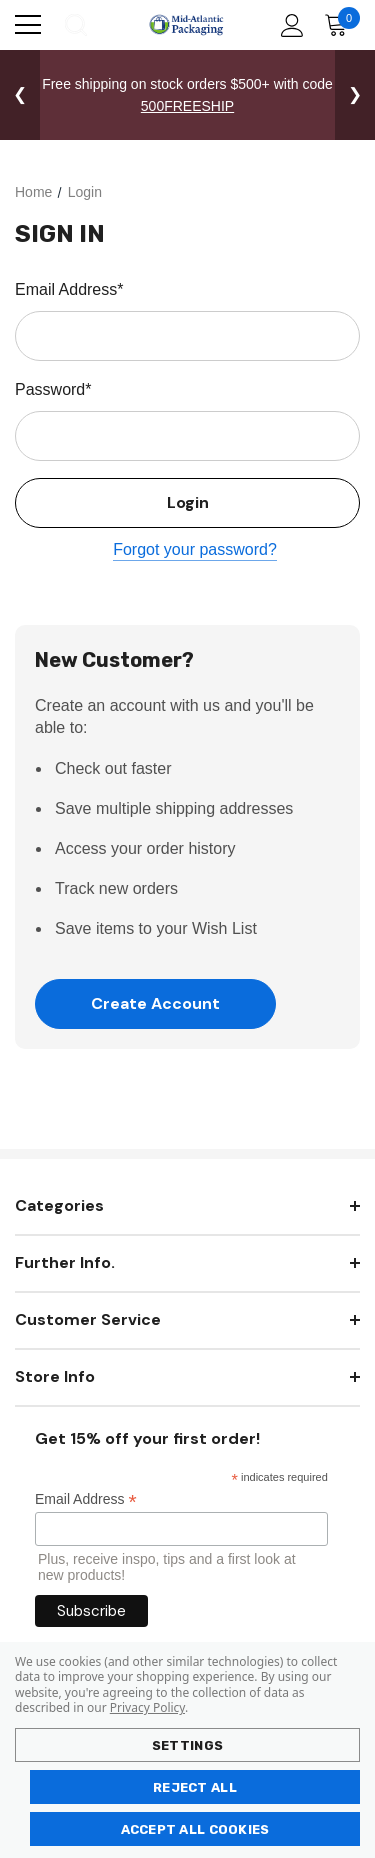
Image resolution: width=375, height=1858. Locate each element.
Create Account (155, 1003)
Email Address (86, 1499)
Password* (53, 389)
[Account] (288, 25)
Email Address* (69, 289)
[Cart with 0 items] (340, 25)
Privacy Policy (147, 1707)
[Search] (74, 25)
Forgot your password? (195, 549)
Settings (187, 1745)
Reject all (195, 1787)
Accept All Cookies (195, 1829)
